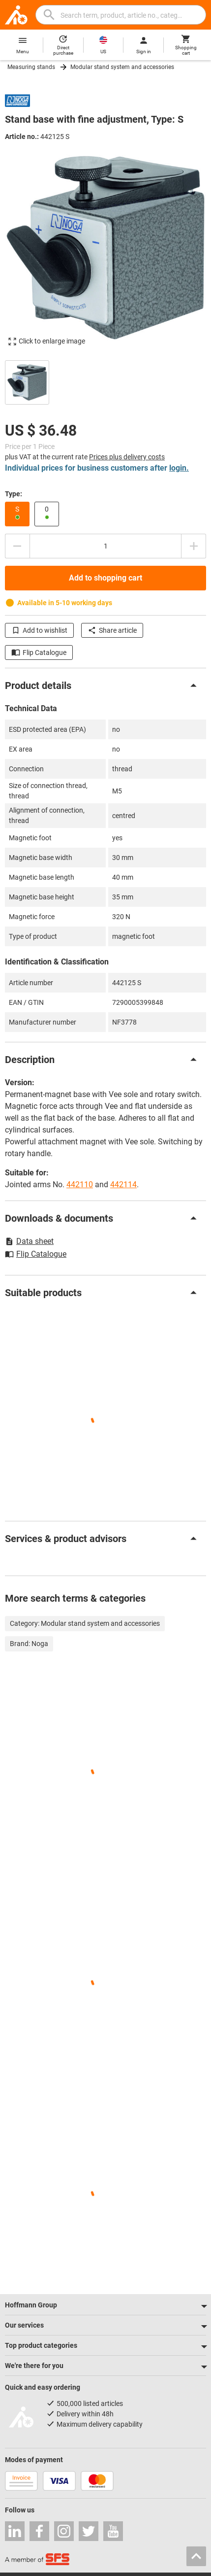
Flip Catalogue (38, 652)
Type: (13, 494)
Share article (112, 630)
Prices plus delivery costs (127, 457)
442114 (123, 1184)
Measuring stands (31, 67)
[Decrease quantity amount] (17, 546)
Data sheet (29, 1241)
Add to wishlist (39, 630)
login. (179, 468)
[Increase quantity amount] (193, 546)
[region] (105, 381)
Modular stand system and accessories (122, 67)
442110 (79, 1184)
